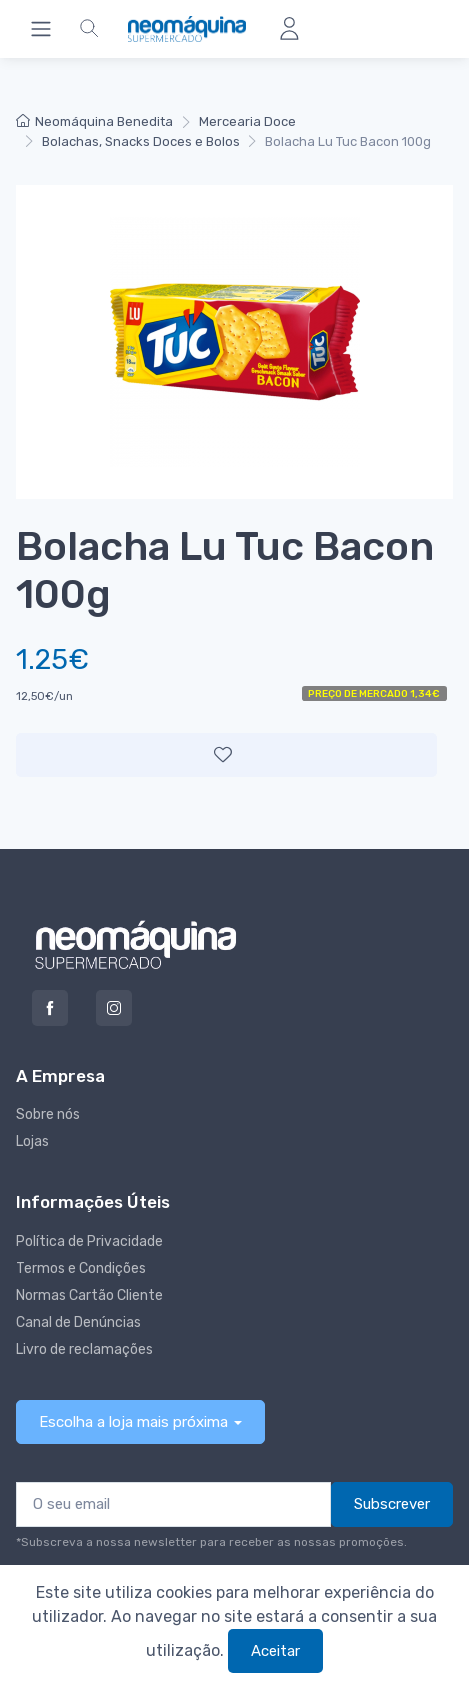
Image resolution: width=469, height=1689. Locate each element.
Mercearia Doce (247, 121)
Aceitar (275, 1651)
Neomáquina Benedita (94, 121)
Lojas (32, 1141)
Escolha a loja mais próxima (133, 1422)
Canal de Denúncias (78, 1322)
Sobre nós (48, 1114)
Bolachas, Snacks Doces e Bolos (141, 141)
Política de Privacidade (89, 1241)
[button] (89, 29)
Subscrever (392, 1504)
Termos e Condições (81, 1268)
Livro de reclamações (84, 1349)
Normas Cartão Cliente (89, 1295)
